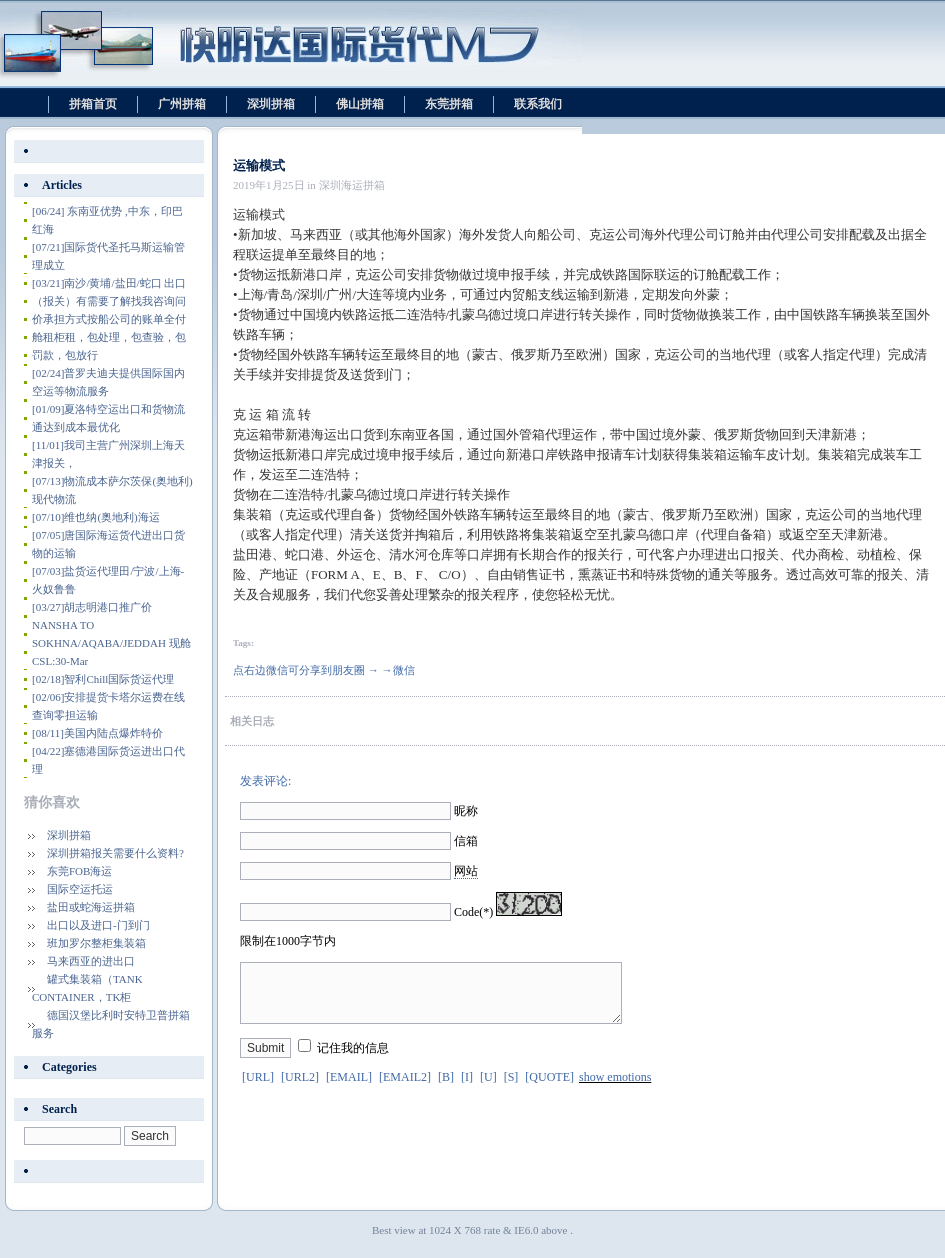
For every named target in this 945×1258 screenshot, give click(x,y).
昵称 (466, 811)
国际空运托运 (80, 889)
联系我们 (538, 104)
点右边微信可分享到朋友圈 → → (313, 670)
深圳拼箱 (271, 104)
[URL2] (300, 1089)
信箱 (466, 841)
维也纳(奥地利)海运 (96, 517)
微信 (404, 670)
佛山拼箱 (360, 104)
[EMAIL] (349, 1089)
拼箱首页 (93, 104)
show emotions (615, 1089)
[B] (446, 1089)
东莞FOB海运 (79, 871)
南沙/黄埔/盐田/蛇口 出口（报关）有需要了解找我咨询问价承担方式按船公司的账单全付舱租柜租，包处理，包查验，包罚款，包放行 (109, 319)
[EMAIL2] (405, 1089)
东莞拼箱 (449, 104)
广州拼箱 (182, 104)
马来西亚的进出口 (91, 961)
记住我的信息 (353, 1060)
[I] (467, 1089)
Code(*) (473, 912)
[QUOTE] (549, 1089)
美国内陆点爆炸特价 (97, 733)
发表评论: (265, 781)
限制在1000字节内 (288, 941)
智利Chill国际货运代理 (103, 679)
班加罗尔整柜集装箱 (96, 943)
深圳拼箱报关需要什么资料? (115, 853)
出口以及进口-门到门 (98, 925)
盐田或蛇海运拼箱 (91, 907)
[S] (511, 1089)
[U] (488, 1089)
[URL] (258, 1089)
